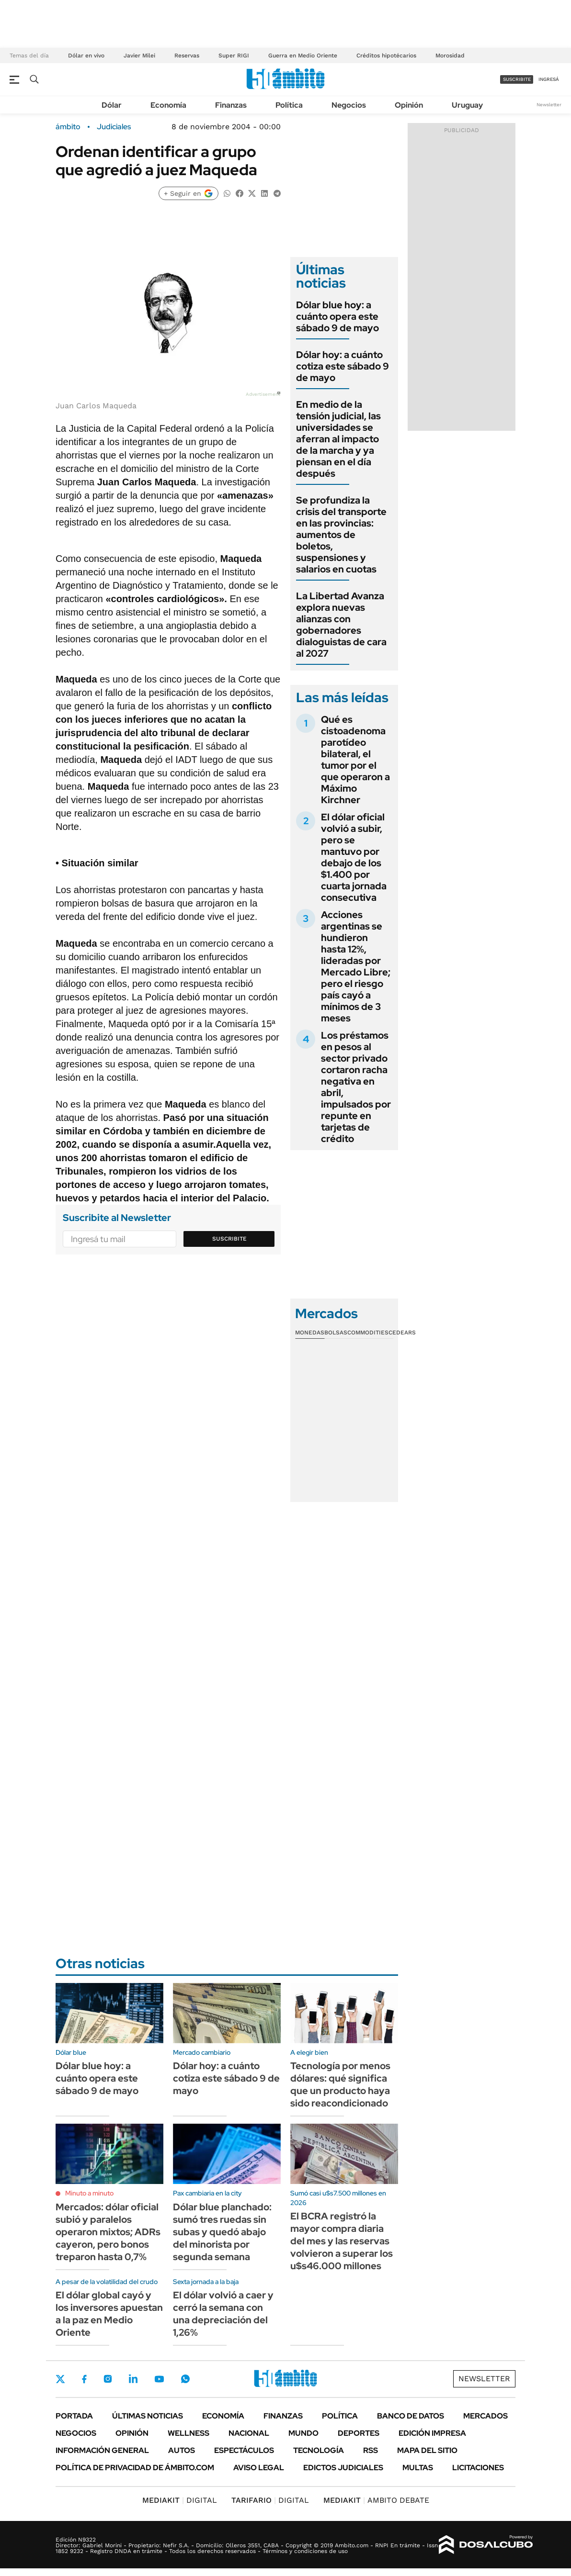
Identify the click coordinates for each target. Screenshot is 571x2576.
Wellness (188, 2433)
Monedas (309, 1332)
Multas (417, 2468)
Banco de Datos (410, 2416)
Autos (181, 2450)
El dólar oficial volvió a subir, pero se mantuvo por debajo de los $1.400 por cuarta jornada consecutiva (354, 857)
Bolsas (335, 1332)
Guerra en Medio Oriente (302, 55)
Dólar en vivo (86, 55)
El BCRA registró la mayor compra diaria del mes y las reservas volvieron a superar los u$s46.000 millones (341, 2241)
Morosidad (450, 55)
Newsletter (549, 104)
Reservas (186, 55)
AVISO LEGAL (258, 2468)
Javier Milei (139, 55)
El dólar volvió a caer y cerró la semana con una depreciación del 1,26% (223, 2314)
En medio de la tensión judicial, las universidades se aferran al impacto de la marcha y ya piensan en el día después (338, 439)
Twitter (60, 2379)
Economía (168, 105)
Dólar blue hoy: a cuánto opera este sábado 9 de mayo (337, 316)
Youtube (159, 2379)
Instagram (107, 2378)
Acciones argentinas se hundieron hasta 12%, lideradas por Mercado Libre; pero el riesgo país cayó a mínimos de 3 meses (355, 966)
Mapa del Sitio (427, 2450)
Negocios (348, 105)
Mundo (303, 2433)
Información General (102, 2450)
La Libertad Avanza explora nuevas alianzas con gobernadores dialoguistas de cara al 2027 (341, 625)
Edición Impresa (432, 2433)
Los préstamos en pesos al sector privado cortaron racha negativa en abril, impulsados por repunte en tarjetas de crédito (356, 1087)
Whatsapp (185, 2378)
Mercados (485, 2416)
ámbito (68, 127)
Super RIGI (233, 55)
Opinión (409, 105)
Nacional (248, 2433)
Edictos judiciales (343, 2468)
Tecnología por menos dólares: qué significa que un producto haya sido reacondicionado (340, 2084)
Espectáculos (244, 2450)
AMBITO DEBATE (376, 2500)
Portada (74, 2416)
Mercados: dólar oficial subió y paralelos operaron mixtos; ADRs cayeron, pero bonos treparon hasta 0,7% (108, 2232)
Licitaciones (478, 2468)
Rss (370, 2450)
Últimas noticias (147, 2416)
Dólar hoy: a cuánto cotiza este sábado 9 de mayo (342, 366)
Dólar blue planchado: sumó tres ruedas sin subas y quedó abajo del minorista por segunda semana (222, 2232)
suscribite (517, 79)
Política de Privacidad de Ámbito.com (135, 2468)
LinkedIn (133, 2378)
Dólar (112, 105)
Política (289, 105)
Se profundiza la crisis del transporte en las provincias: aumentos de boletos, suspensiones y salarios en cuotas (341, 534)
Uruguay (467, 105)
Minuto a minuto (89, 2193)
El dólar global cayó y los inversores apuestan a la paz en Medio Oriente (109, 2314)
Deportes (358, 2433)
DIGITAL (179, 2500)
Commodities (367, 1332)
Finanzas (231, 105)
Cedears (402, 1332)
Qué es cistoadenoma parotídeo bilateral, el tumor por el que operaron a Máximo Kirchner (355, 759)
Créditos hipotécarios (386, 55)
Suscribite (229, 1238)
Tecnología (318, 2450)
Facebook (84, 2378)
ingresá (548, 79)
